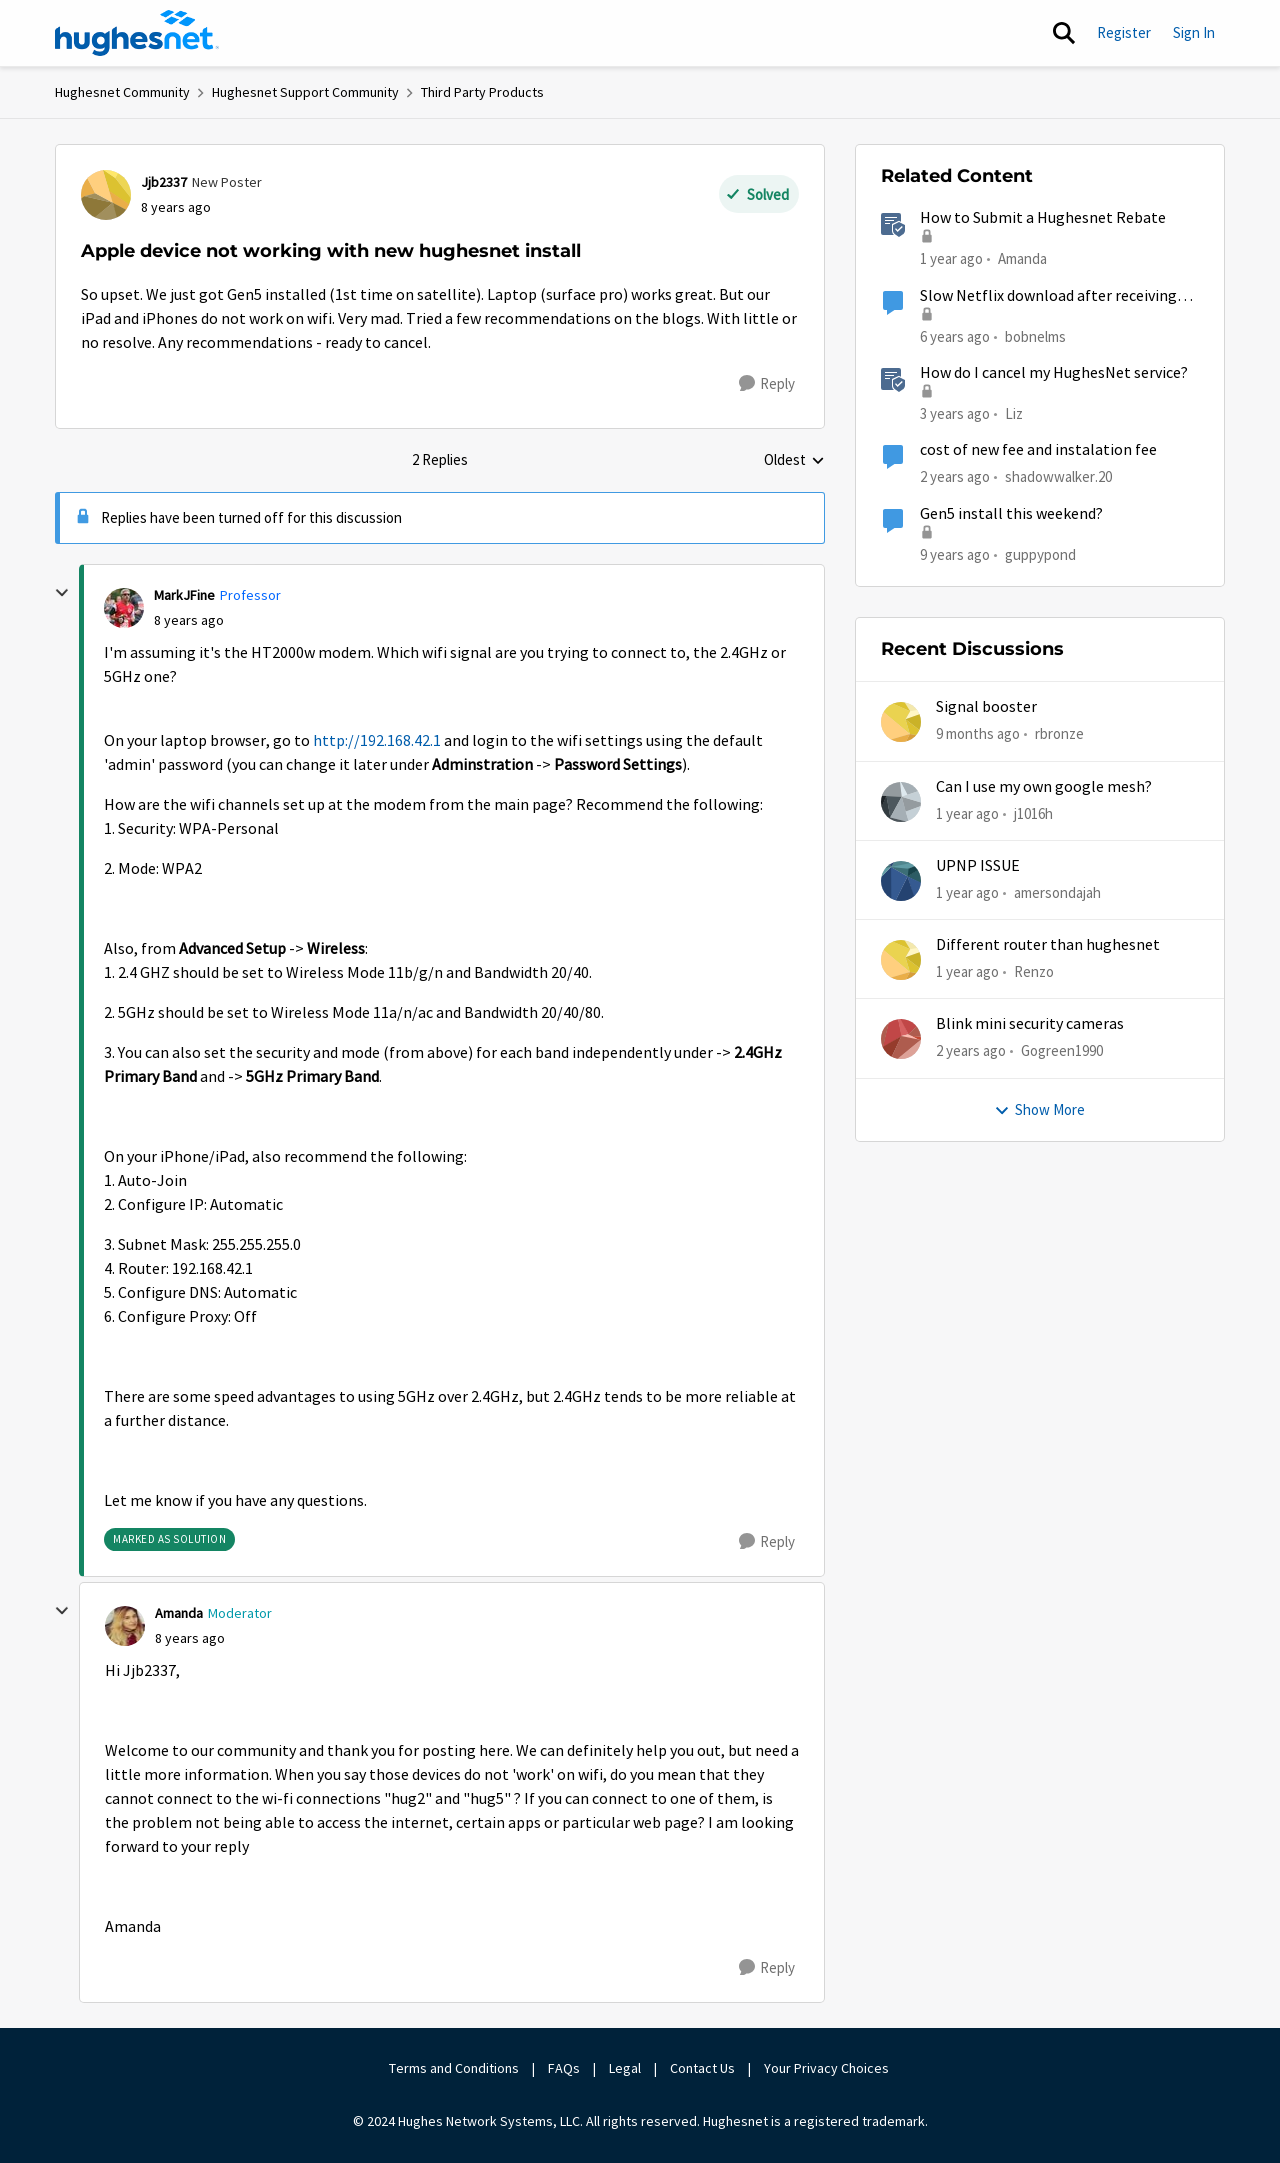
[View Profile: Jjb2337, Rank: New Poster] (106, 195)
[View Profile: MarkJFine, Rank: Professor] (124, 608)
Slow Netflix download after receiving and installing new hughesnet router (1048, 296)
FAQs (564, 2068)
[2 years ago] (971, 1051)
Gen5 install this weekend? (1011, 514)
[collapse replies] (62, 593)
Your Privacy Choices (828, 2068)
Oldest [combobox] (794, 461)
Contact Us (702, 2068)
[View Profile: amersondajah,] (901, 881)
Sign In (1194, 32)
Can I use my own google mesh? (1044, 787)
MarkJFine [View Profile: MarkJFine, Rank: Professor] (184, 595)
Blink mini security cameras (1030, 1024)
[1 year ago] (967, 813)
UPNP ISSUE (978, 866)
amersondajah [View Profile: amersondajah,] (1057, 892)
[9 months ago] (978, 734)
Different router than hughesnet (1048, 945)
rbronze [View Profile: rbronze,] (1059, 733)
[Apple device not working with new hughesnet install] (189, 620)
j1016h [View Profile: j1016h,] (1033, 812)
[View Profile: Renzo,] (901, 960)
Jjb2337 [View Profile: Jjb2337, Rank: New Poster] (164, 182)
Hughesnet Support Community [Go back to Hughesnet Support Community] (305, 92)
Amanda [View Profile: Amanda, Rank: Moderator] (179, 1613)
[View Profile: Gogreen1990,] (901, 1039)
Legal (625, 2068)
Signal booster (986, 707)
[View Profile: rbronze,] (901, 722)
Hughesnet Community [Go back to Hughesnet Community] (122, 92)
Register (1124, 32)
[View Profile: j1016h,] (901, 802)
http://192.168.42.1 (377, 741)
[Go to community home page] (137, 33)
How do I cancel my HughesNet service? (1054, 373)
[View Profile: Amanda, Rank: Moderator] (125, 1626)
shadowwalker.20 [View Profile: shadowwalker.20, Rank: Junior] (1058, 476)
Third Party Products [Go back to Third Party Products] (482, 92)
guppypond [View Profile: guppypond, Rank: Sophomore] (1040, 553)
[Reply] (767, 384)
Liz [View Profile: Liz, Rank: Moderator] (1014, 413)
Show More (1039, 1109)
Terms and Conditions (454, 2068)
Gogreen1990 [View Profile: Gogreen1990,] (1062, 1050)
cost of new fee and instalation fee (1038, 450)
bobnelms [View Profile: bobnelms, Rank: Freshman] (1035, 335)
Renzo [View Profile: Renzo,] (1034, 971)
